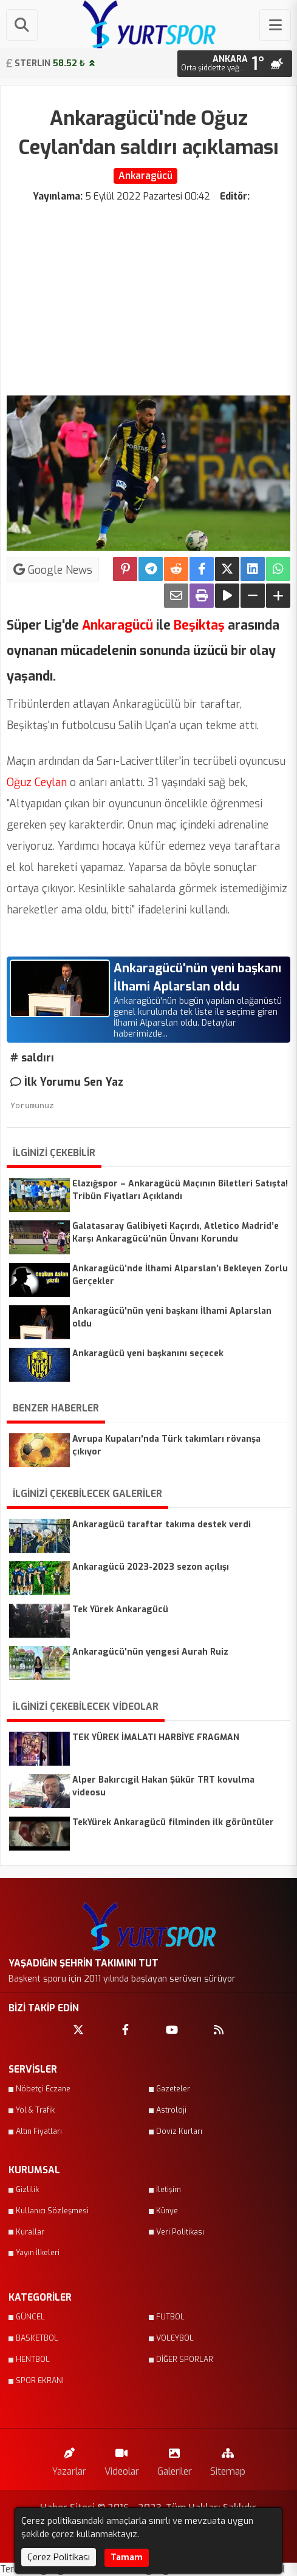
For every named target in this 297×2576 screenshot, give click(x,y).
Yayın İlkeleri (38, 2253)
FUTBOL (170, 2317)
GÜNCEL (30, 2317)
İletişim (168, 2189)
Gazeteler (173, 2089)
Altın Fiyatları (39, 2131)
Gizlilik (27, 2189)
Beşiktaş (198, 625)
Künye (167, 2211)
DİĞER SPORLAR (184, 2359)
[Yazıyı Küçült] (253, 595)
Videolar (121, 2459)
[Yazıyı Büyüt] (278, 595)
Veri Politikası (180, 2232)
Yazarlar (69, 2459)
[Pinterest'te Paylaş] (125, 569)
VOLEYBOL (175, 2338)
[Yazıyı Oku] (227, 595)
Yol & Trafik (35, 2110)
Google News (52, 569)
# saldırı (32, 1058)
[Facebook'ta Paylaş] (201, 569)
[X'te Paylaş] (227, 569)
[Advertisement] (148, 293)
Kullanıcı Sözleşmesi (52, 2211)
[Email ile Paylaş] (176, 595)
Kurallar (30, 2232)
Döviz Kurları (179, 2131)
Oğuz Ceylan (37, 782)
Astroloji (171, 2110)
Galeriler (174, 2459)
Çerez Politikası (58, 2557)
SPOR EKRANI (40, 2381)
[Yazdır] (201, 595)
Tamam (127, 2557)
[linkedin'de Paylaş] (253, 569)
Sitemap (227, 2459)
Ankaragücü (116, 625)
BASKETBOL (37, 2338)
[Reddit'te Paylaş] (176, 569)
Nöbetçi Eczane (43, 2089)
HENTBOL (33, 2359)
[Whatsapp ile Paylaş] (278, 569)
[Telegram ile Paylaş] (150, 569)
